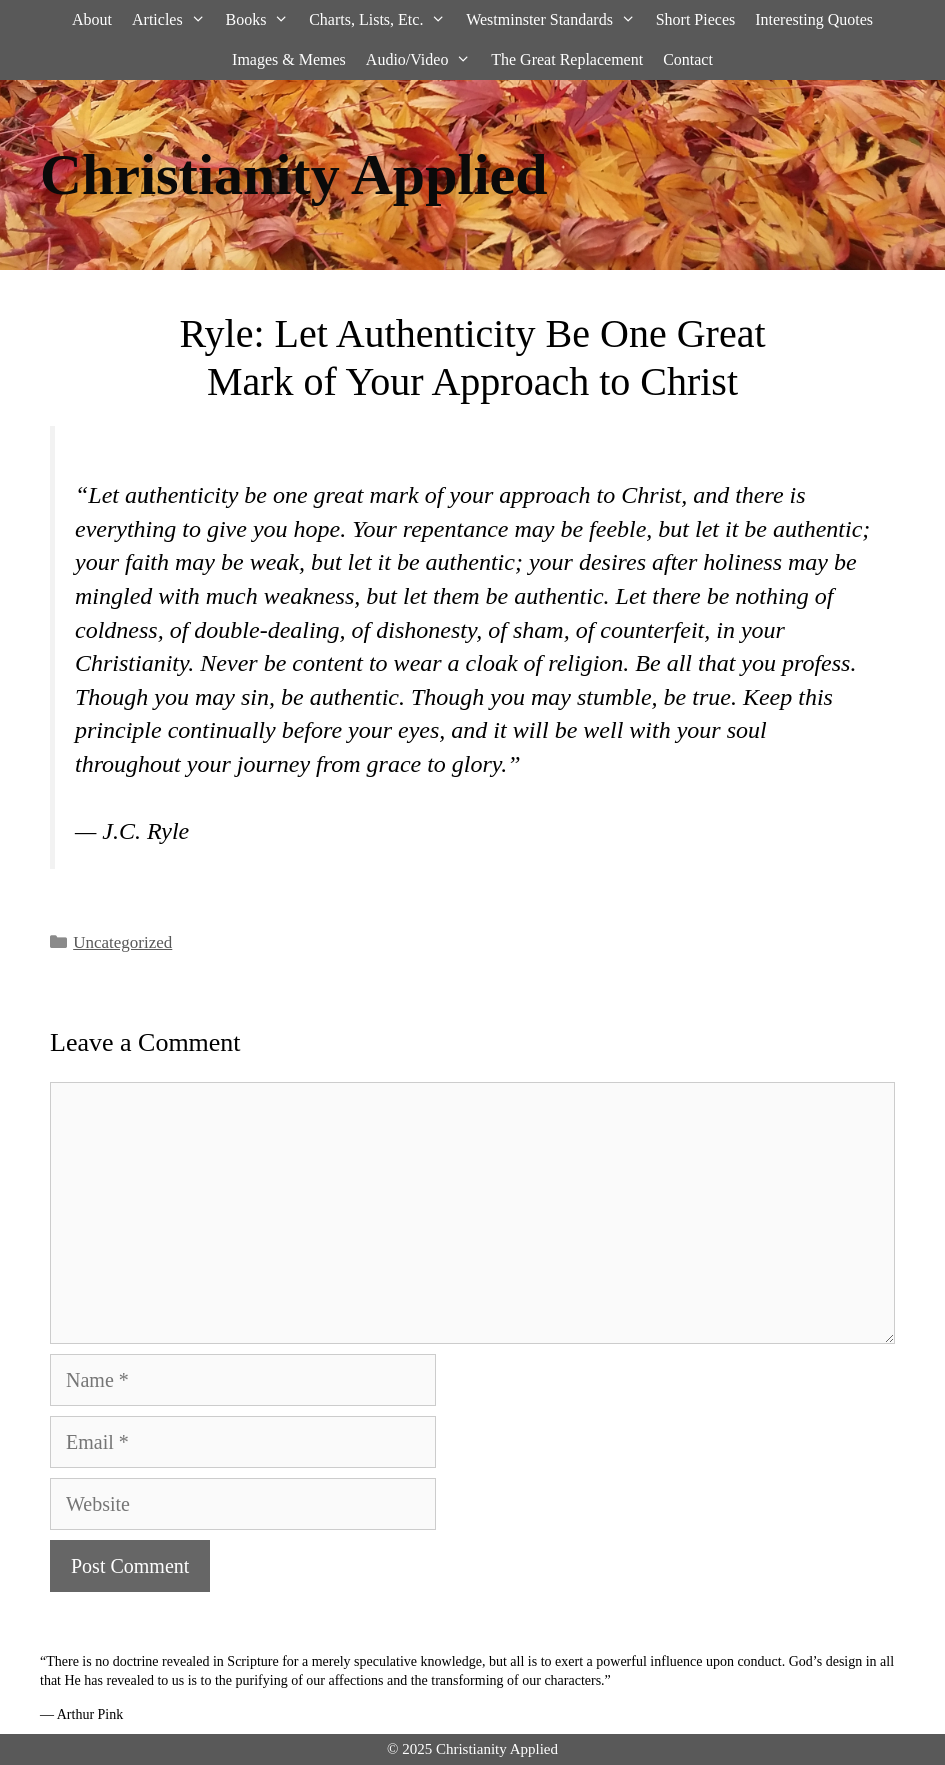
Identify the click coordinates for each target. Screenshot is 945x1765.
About (92, 19)
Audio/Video (423, 60)
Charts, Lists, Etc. (382, 20)
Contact (688, 59)
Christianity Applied (294, 174)
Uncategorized (122, 942)
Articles (173, 20)
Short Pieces (696, 19)
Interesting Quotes (814, 19)
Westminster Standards (555, 20)
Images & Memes (289, 59)
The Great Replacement (567, 59)
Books (262, 20)
